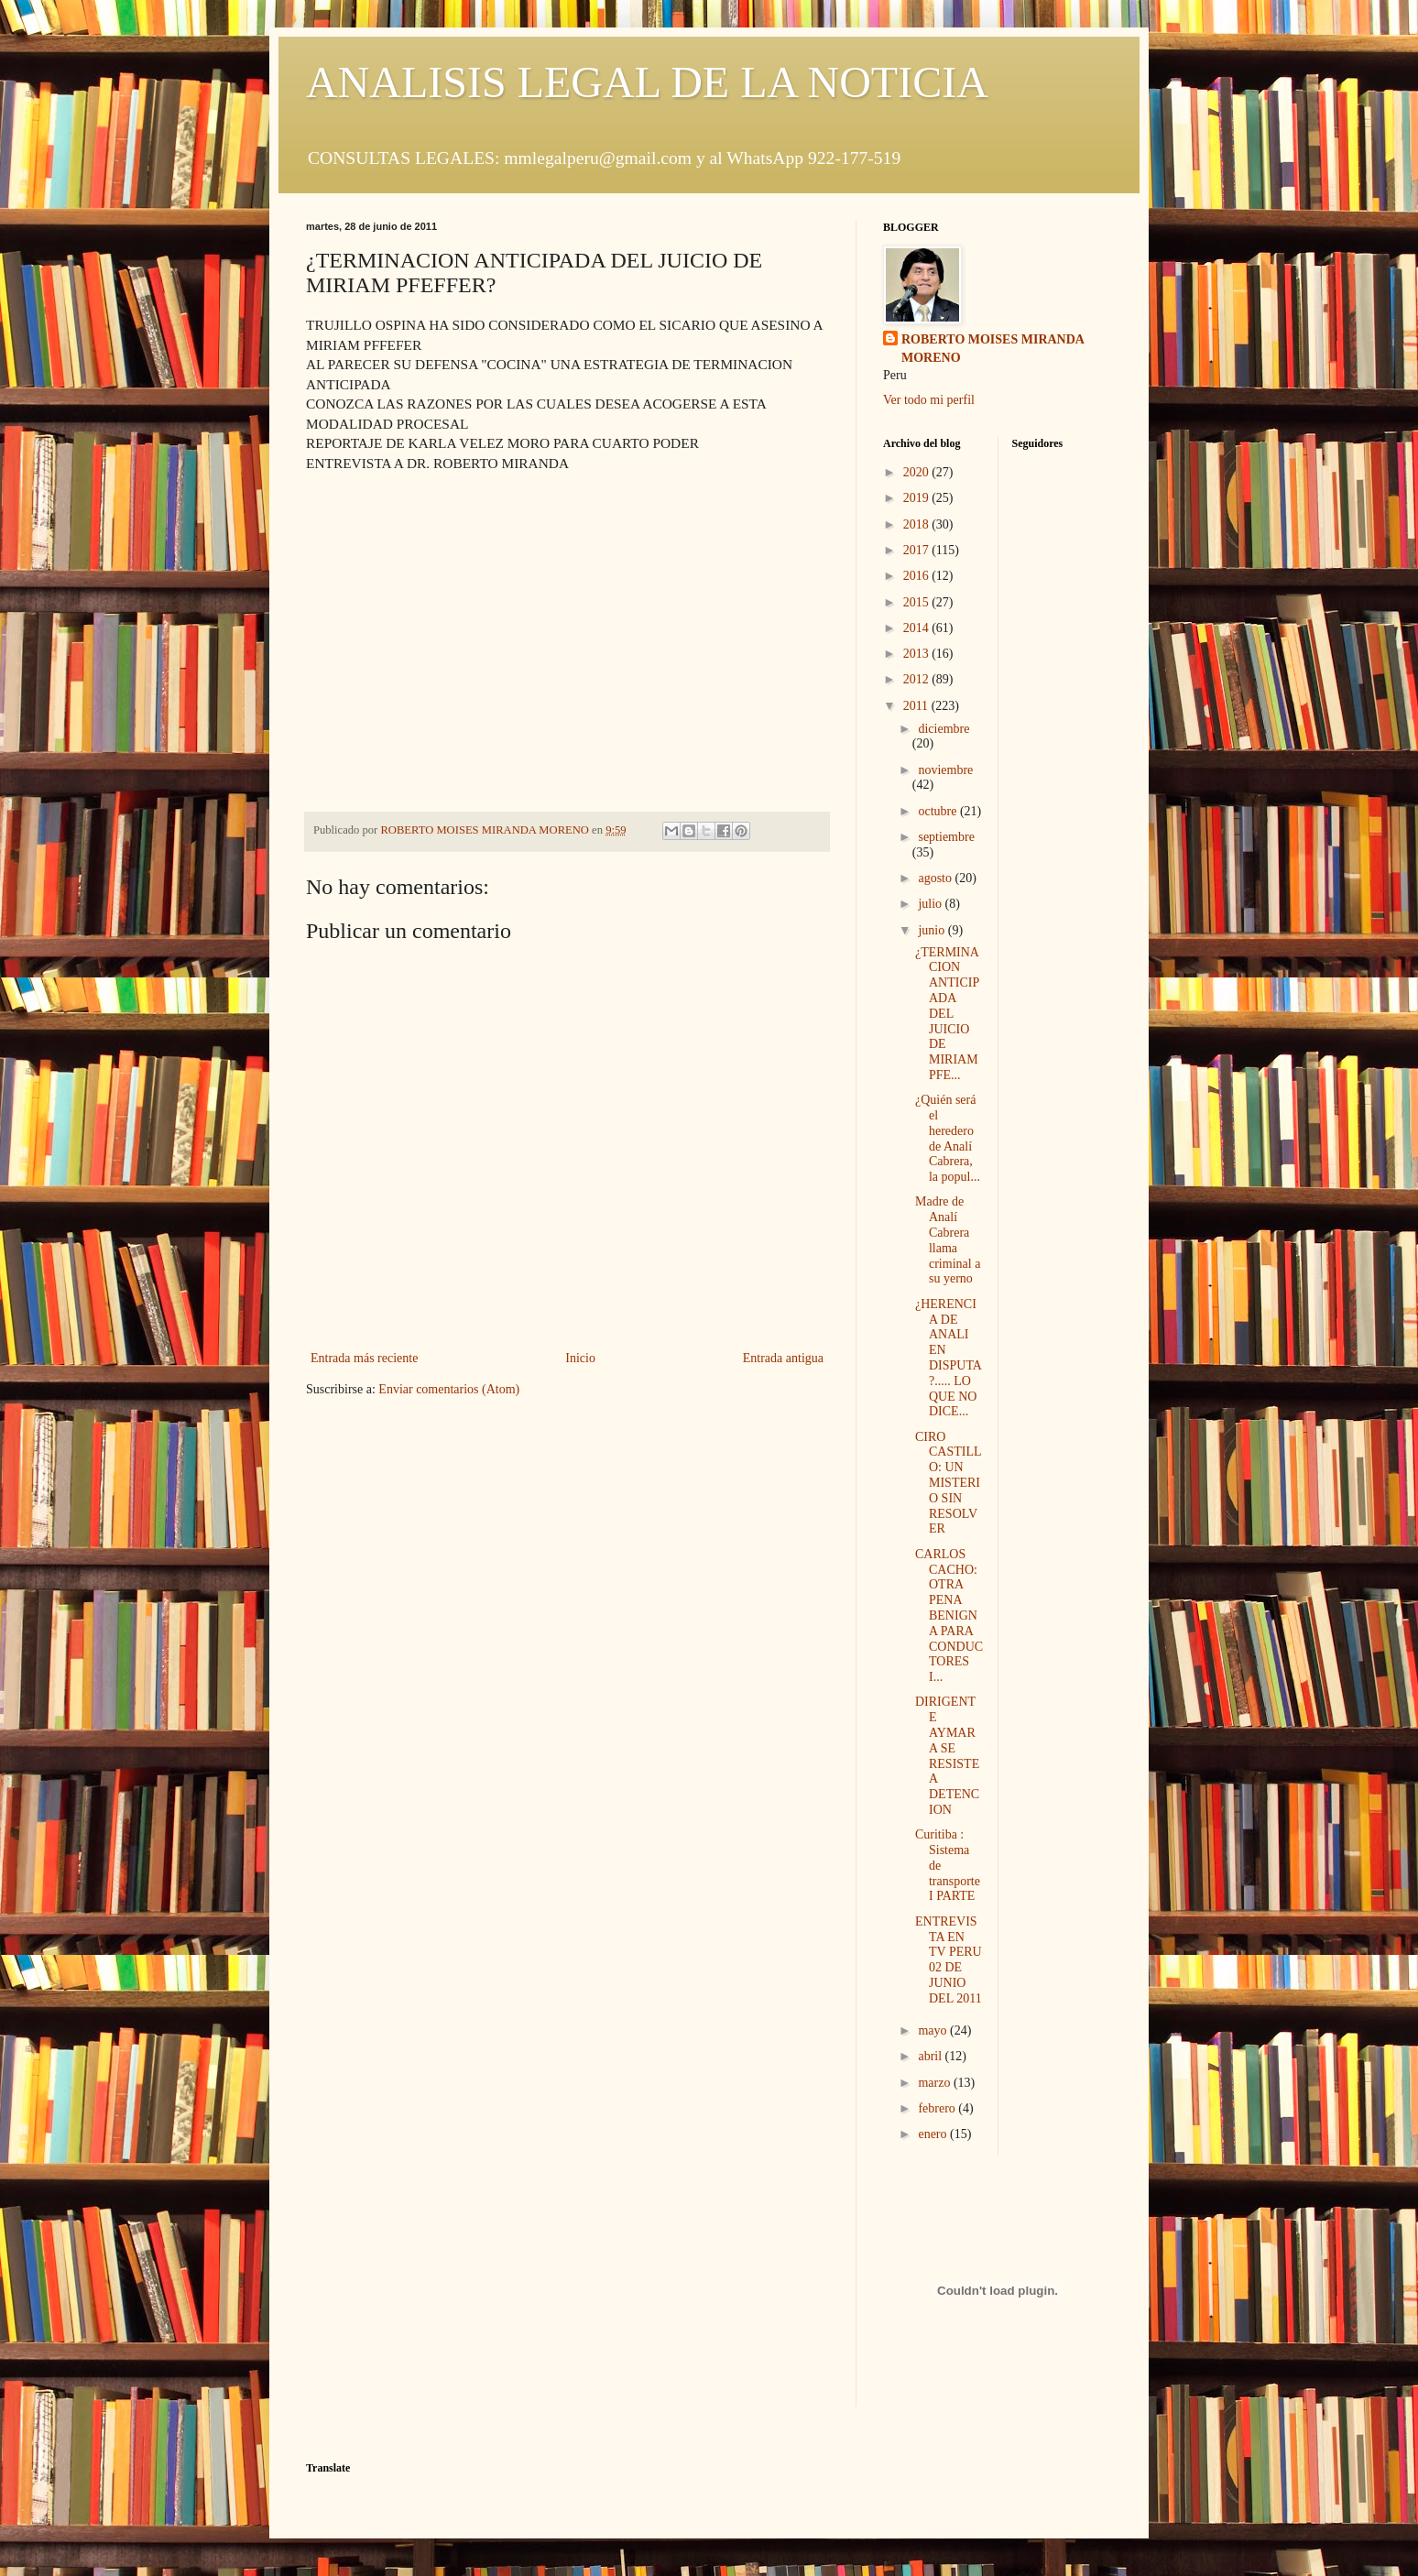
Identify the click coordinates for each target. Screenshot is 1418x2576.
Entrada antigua (783, 1358)
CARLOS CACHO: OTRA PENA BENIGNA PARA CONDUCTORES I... (949, 1615)
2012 (918, 679)
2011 (917, 706)
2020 (918, 472)
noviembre (945, 770)
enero (934, 2134)
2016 (918, 576)
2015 (918, 602)
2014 (918, 628)
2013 (918, 653)
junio (932, 930)
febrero (938, 2108)
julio (931, 904)
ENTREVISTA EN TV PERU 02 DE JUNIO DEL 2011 (948, 1960)
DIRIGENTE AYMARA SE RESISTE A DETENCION (947, 1756)
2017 (918, 550)
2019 (918, 498)
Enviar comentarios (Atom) (448, 1389)
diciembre (943, 729)
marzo (935, 2083)
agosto (936, 878)
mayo (934, 2030)
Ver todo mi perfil (929, 400)
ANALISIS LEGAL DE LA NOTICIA (647, 82)
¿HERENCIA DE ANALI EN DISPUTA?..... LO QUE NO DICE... (948, 1358)
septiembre (946, 837)
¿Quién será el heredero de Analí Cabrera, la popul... (947, 1138)
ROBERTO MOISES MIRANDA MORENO (993, 349)
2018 (918, 524)
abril (931, 2056)
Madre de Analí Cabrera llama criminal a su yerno (947, 1240)
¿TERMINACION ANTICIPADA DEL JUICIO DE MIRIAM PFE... (947, 1013)
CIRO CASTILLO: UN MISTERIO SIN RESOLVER (948, 1483)
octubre (938, 811)
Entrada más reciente (364, 1358)
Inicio (580, 1358)
